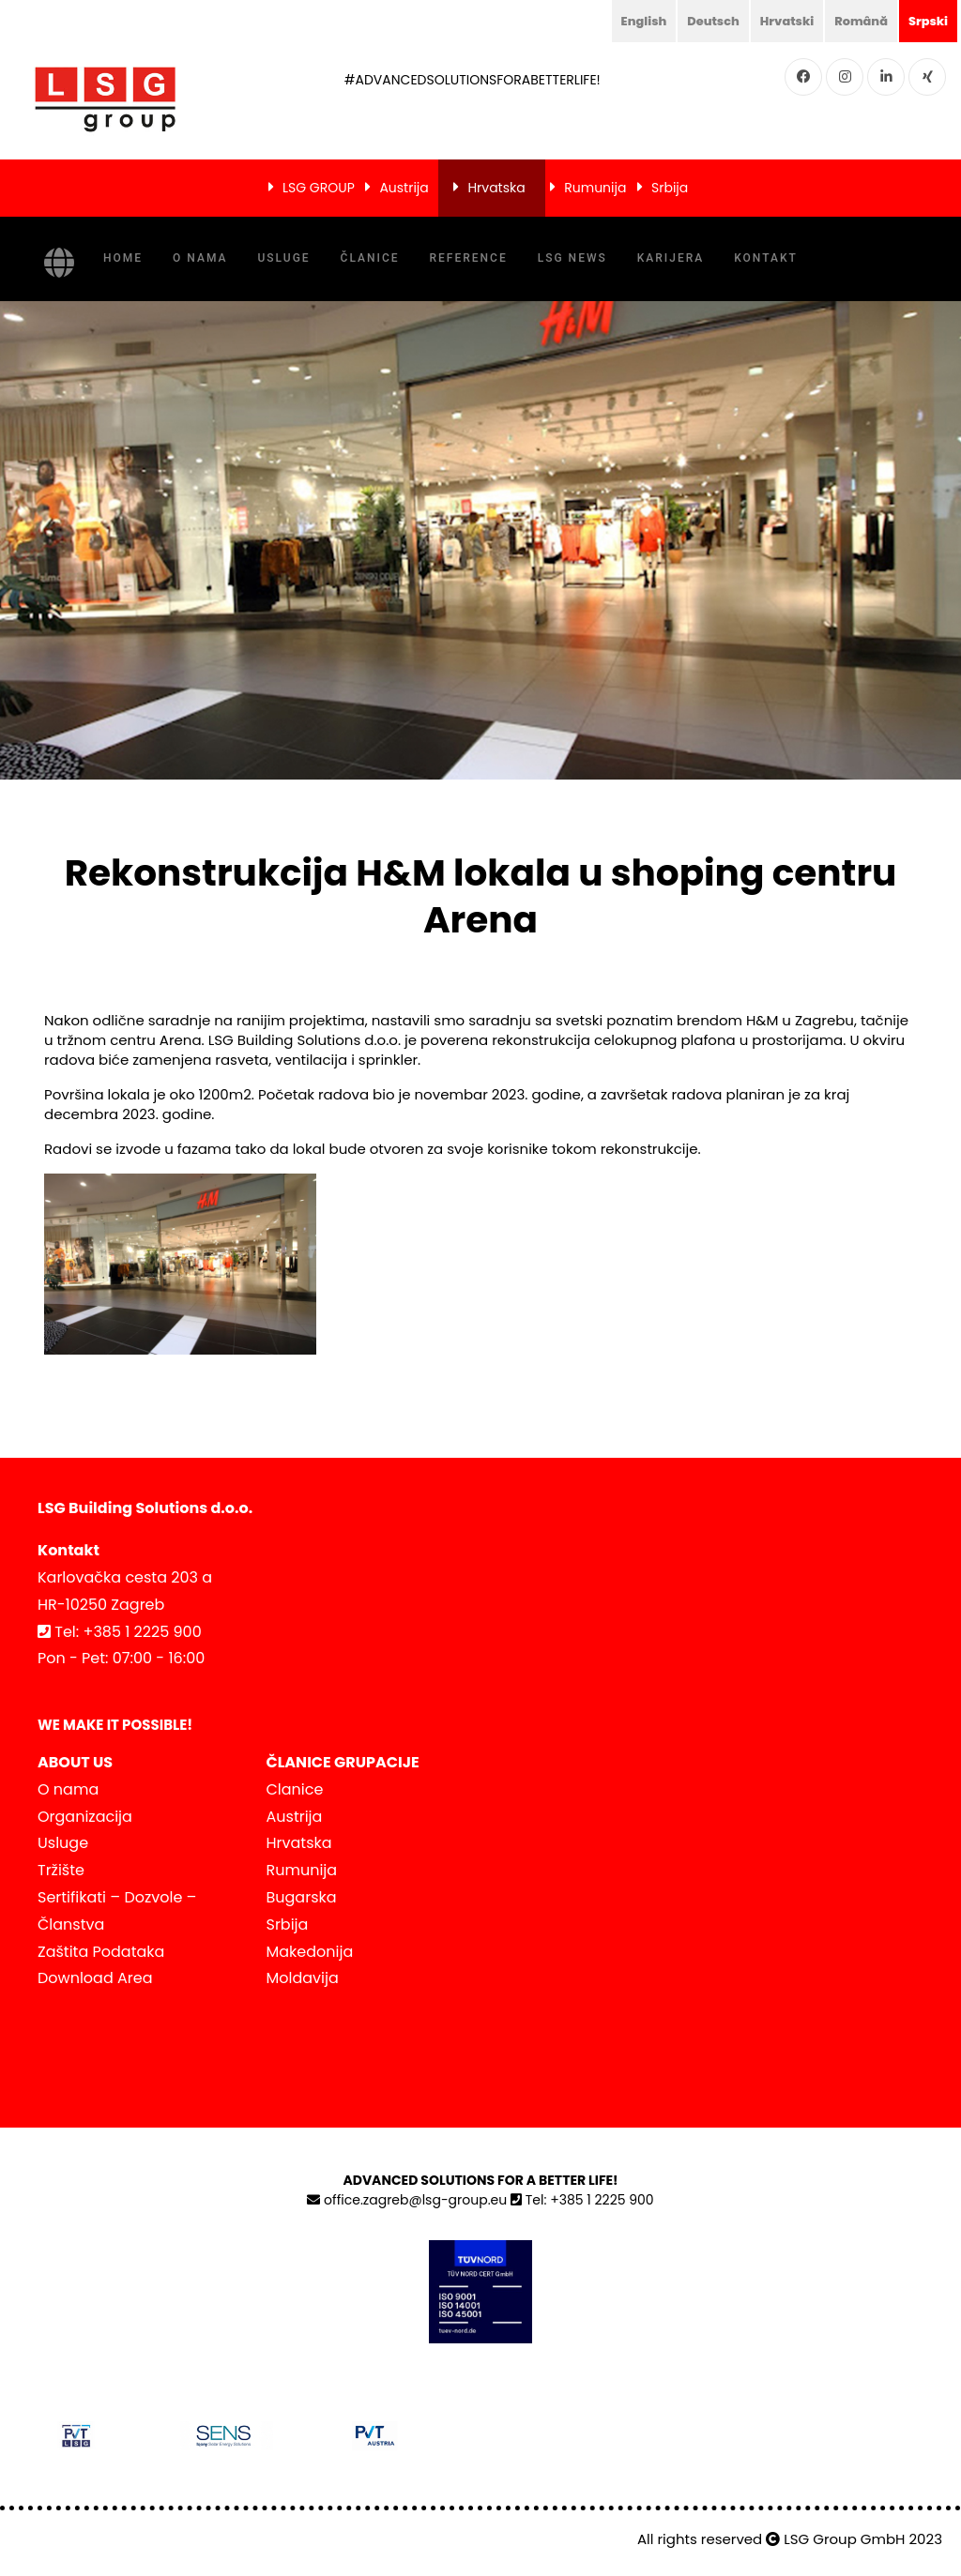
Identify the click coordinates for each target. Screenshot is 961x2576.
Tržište (61, 1870)
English (624, 20)
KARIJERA (670, 258)
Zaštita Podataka (101, 1951)
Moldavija (303, 1978)
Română (855, 20)
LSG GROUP (318, 187)
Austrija (403, 187)
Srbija (669, 187)
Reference (469, 258)
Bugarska (302, 1897)
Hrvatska (496, 187)
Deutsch (698, 20)
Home (123, 258)
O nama (200, 258)
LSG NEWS (572, 258)
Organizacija (85, 1816)
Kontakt (766, 258)
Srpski (926, 20)
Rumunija (595, 187)
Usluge (283, 258)
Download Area (95, 1978)
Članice (370, 258)
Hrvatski (776, 20)
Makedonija (310, 1951)
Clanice (295, 1789)
